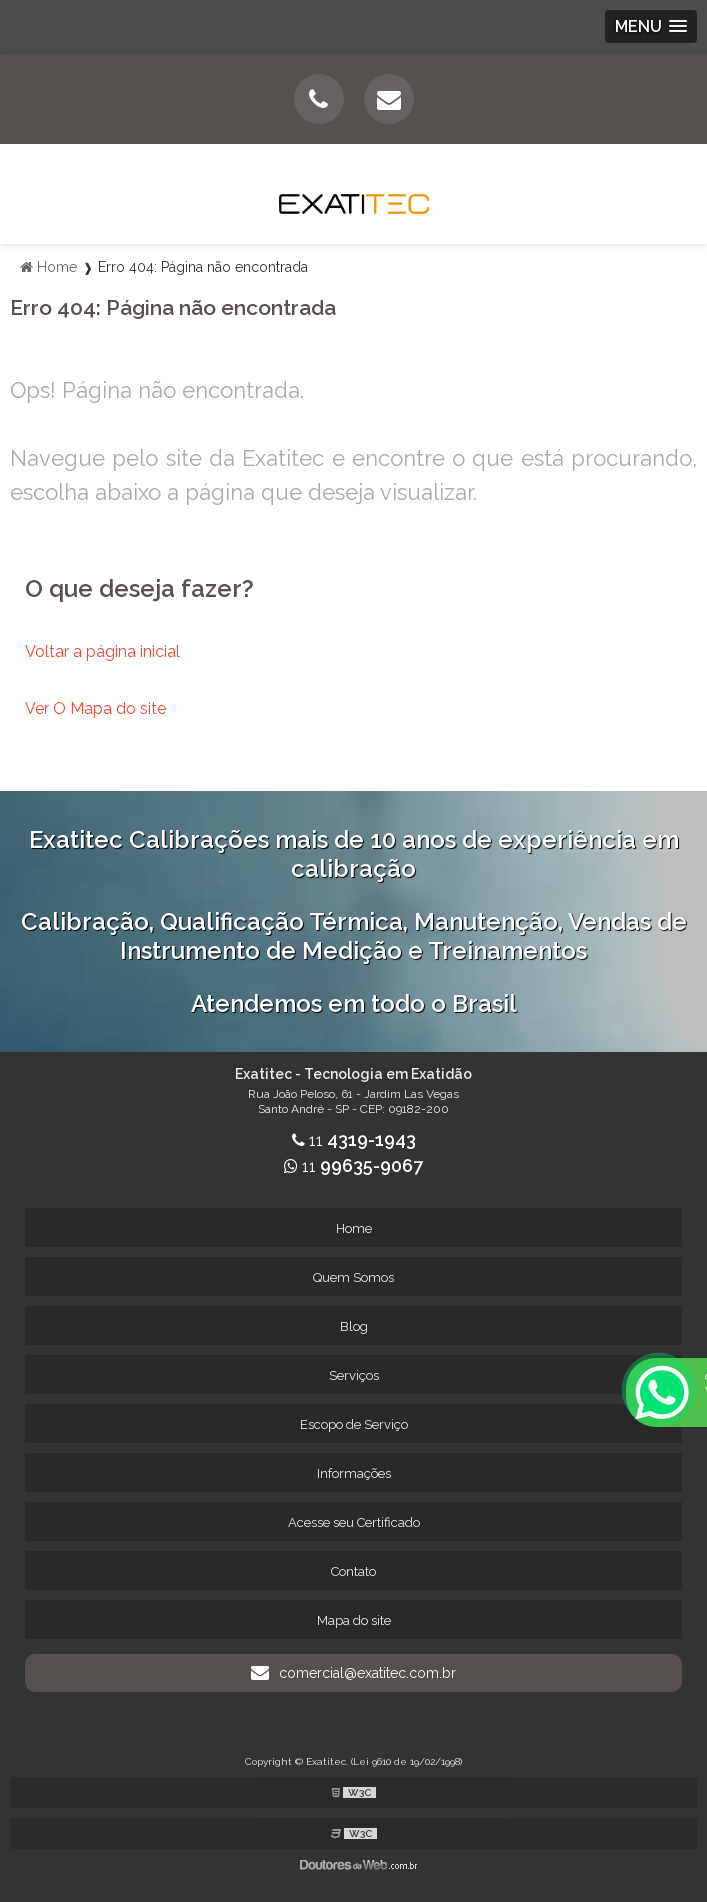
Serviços (354, 1375)
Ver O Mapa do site (95, 708)
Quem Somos (353, 1277)
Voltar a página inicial (102, 651)
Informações (354, 1473)
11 (354, 1140)
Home (354, 1228)
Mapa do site (354, 1620)
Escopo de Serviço (354, 1424)
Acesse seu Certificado (354, 1522)
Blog (354, 1326)
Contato (353, 1571)
